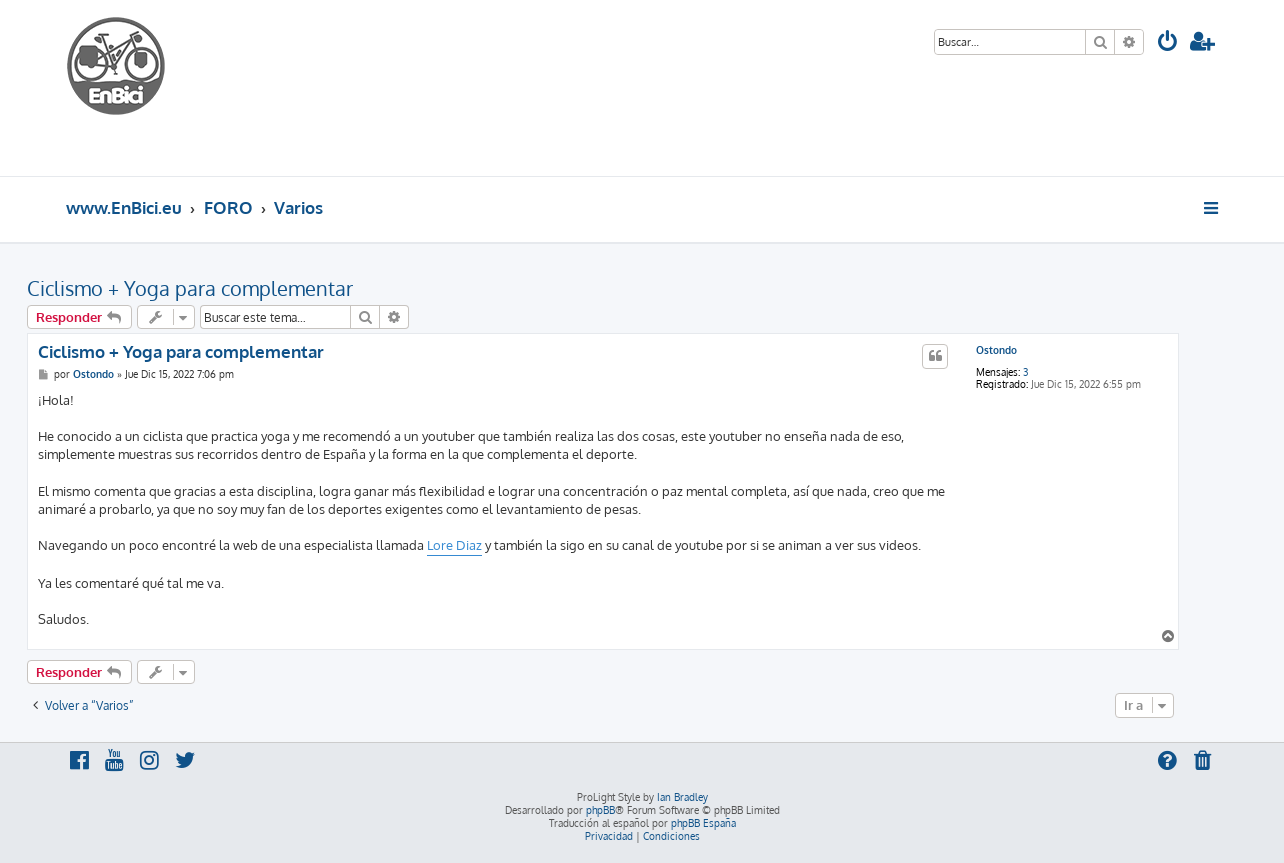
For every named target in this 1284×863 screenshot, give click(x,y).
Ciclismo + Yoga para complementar (190, 288)
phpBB (600, 810)
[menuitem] (1168, 43)
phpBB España (703, 823)
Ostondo (996, 350)
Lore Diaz (454, 545)
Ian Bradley (682, 797)
